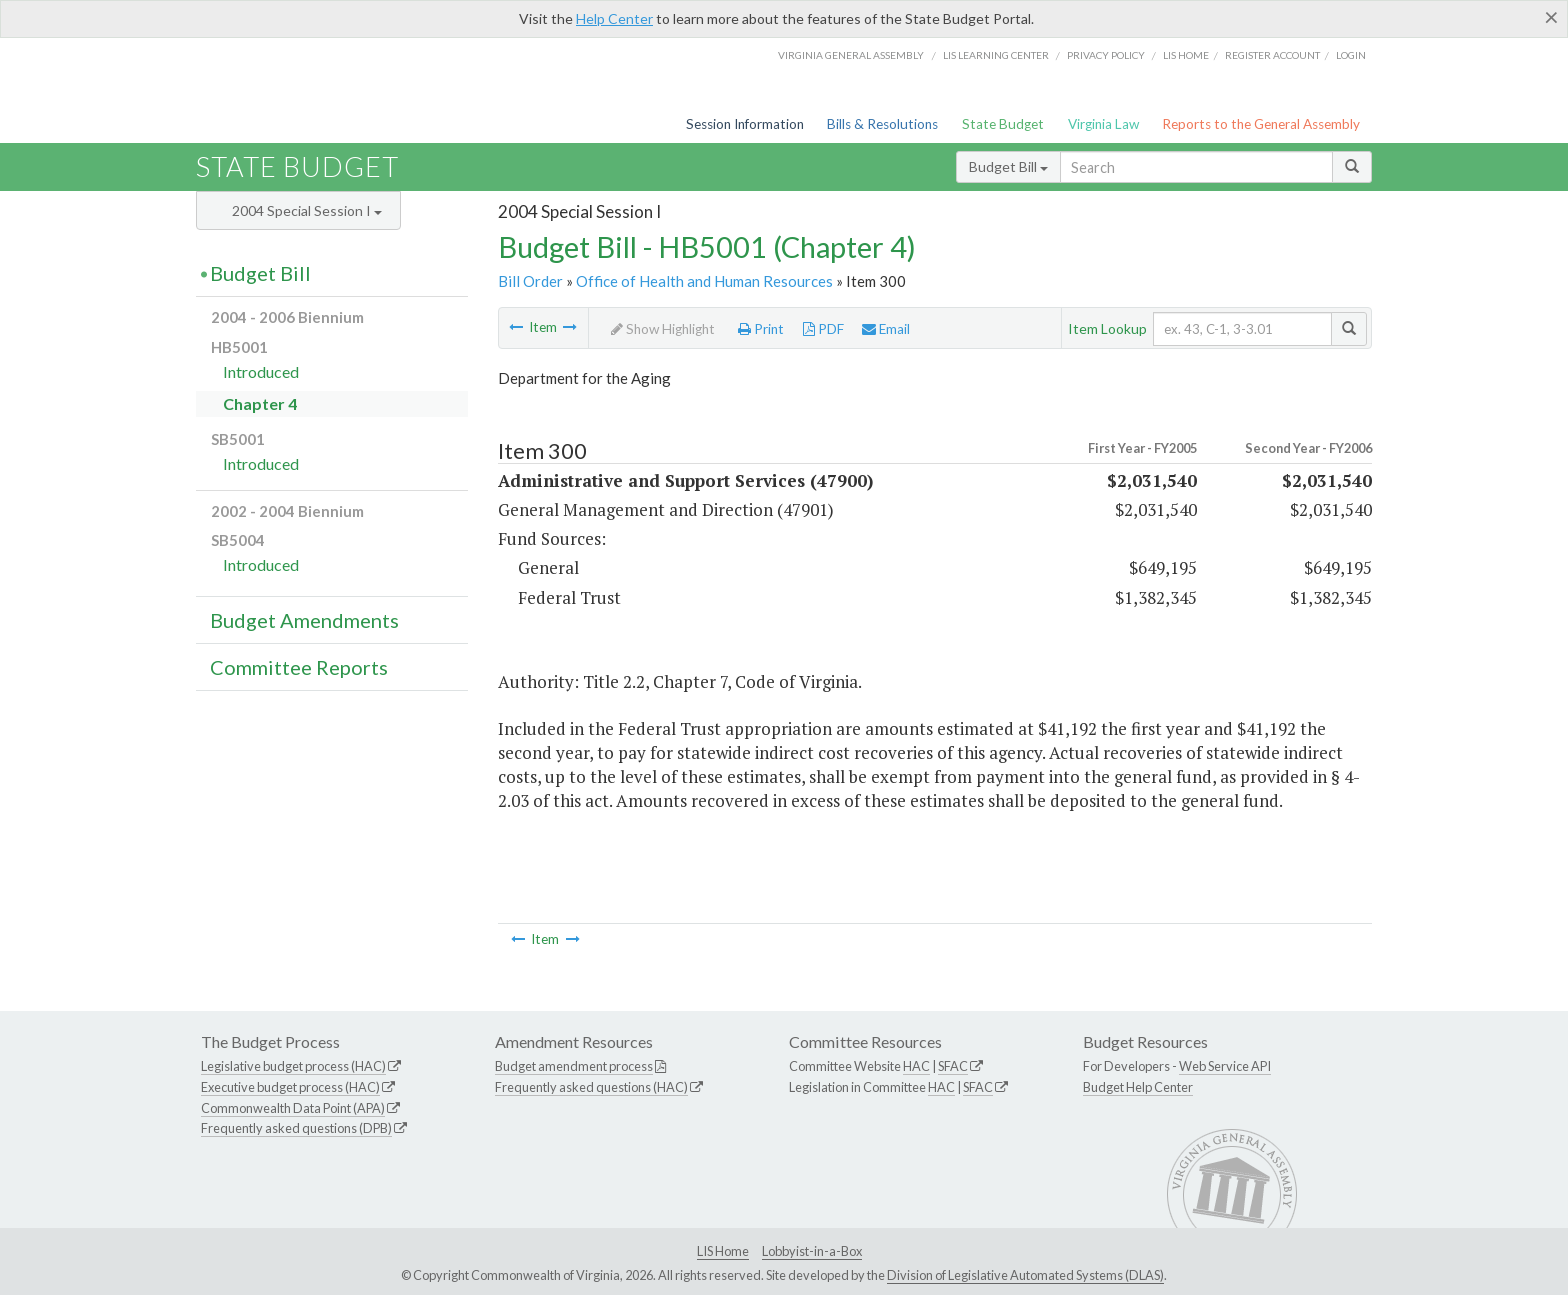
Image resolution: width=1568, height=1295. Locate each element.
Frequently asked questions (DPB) (296, 1128)
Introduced (261, 371)
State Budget (1003, 124)
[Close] (1551, 17)
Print (761, 329)
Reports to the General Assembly (1261, 124)
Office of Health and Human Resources (704, 281)
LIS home (1186, 55)
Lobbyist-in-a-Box (812, 1251)
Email (886, 329)
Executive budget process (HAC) (290, 1087)
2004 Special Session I (307, 210)
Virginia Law (1103, 124)
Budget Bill (1008, 166)
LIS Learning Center (996, 55)
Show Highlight (663, 329)
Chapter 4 (260, 403)
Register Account (1272, 55)
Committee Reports (299, 667)
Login (1351, 55)
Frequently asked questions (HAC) (591, 1087)
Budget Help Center (1138, 1087)
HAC (916, 1066)
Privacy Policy (1106, 55)
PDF (823, 329)
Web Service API (1225, 1066)
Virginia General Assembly (851, 55)
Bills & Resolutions (882, 124)
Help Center (614, 18)
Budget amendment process (574, 1066)
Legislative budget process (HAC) (293, 1066)
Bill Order (530, 281)
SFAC (953, 1066)
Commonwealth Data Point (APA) (293, 1108)
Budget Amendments (304, 620)
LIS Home (723, 1251)
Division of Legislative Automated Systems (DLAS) (1025, 1275)
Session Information (745, 124)
